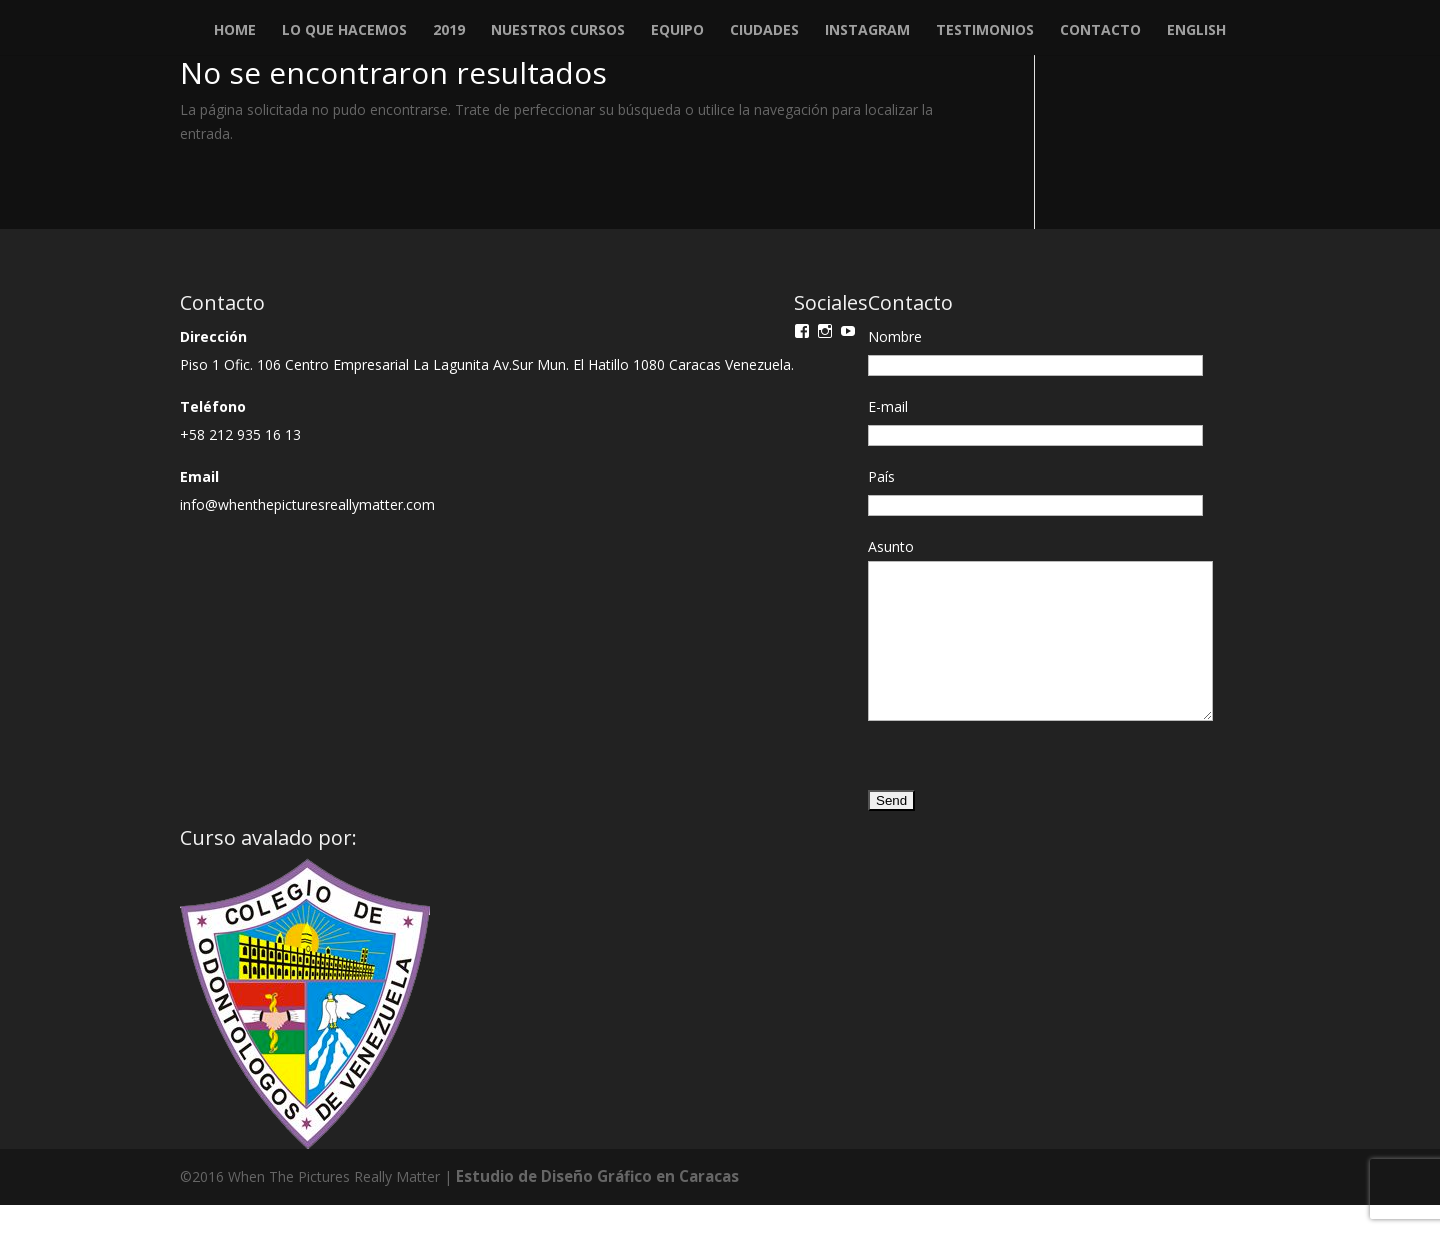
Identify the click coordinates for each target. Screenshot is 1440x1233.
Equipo (677, 31)
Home (235, 31)
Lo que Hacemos (344, 31)
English (1196, 31)
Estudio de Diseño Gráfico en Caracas (590, 1205)
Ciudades (764, 31)
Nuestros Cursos (558, 31)
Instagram (867, 31)
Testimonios (985, 31)
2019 (449, 31)
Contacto (1100, 31)
